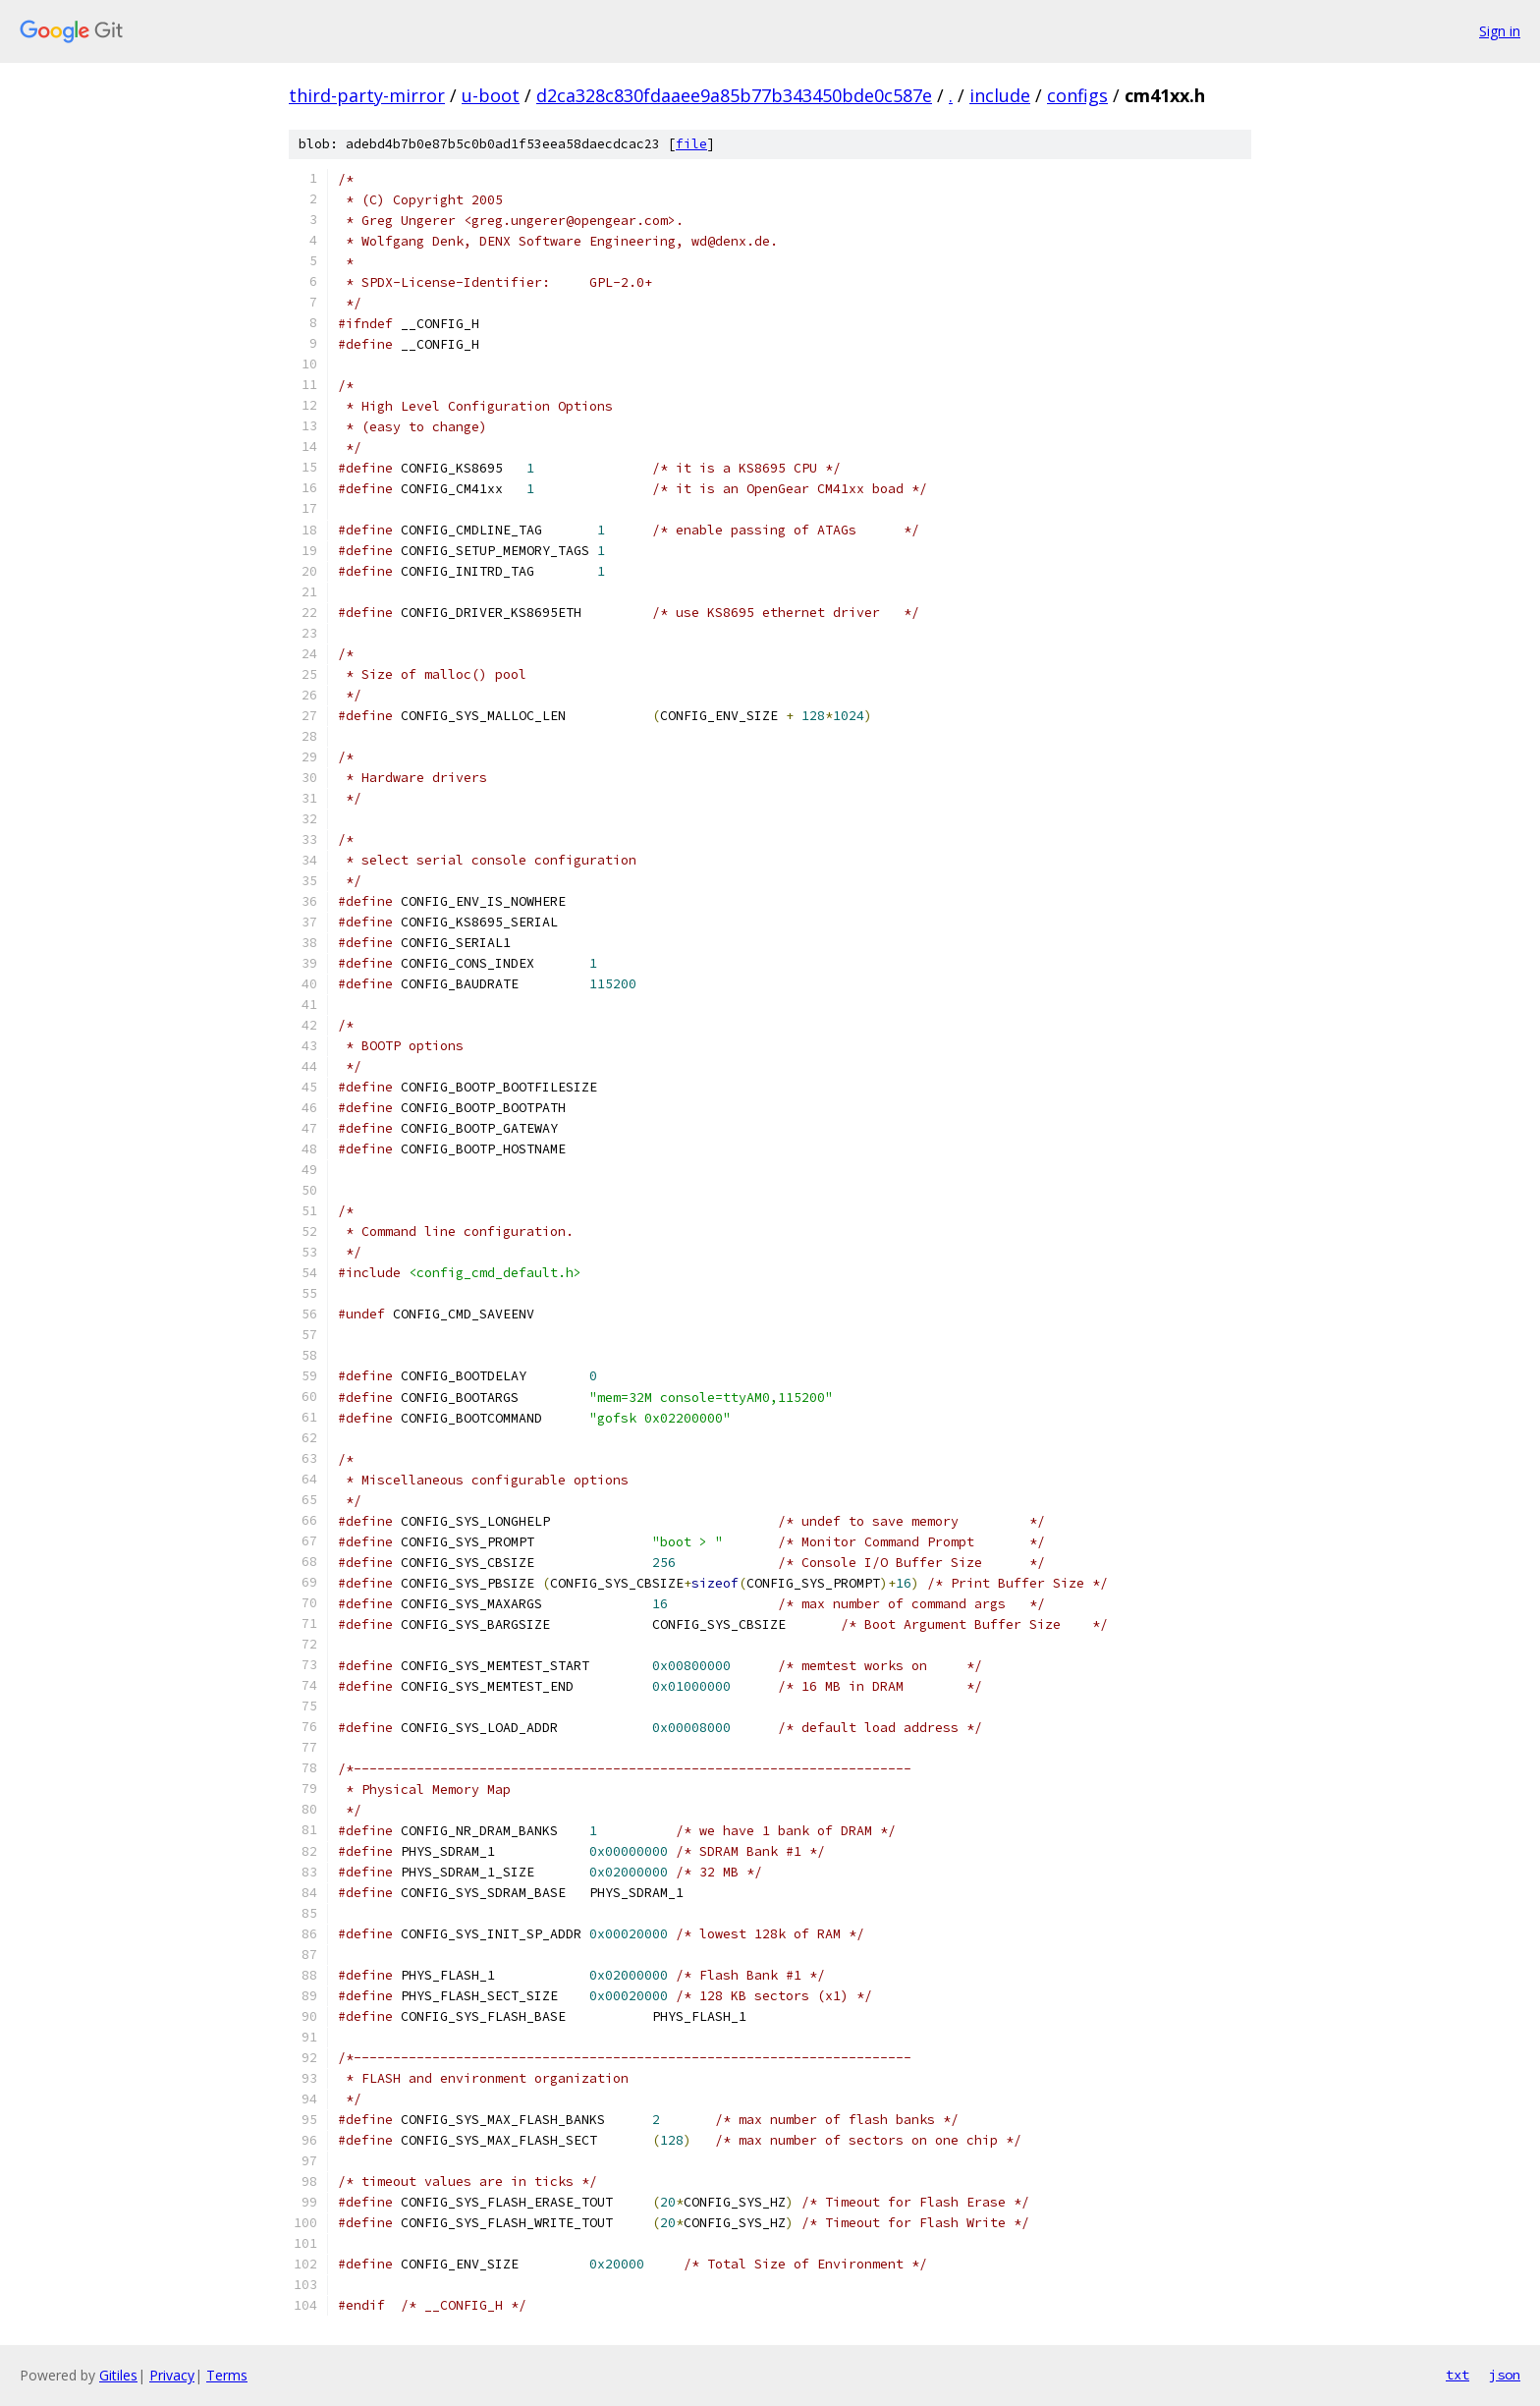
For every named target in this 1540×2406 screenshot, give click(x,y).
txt (1457, 2374)
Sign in (1499, 31)
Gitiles (118, 2375)
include (999, 95)
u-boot (491, 95)
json (1504, 2374)
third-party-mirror (367, 95)
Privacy (171, 2375)
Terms (227, 2375)
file (691, 144)
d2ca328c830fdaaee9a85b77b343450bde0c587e (734, 95)
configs (1077, 95)
